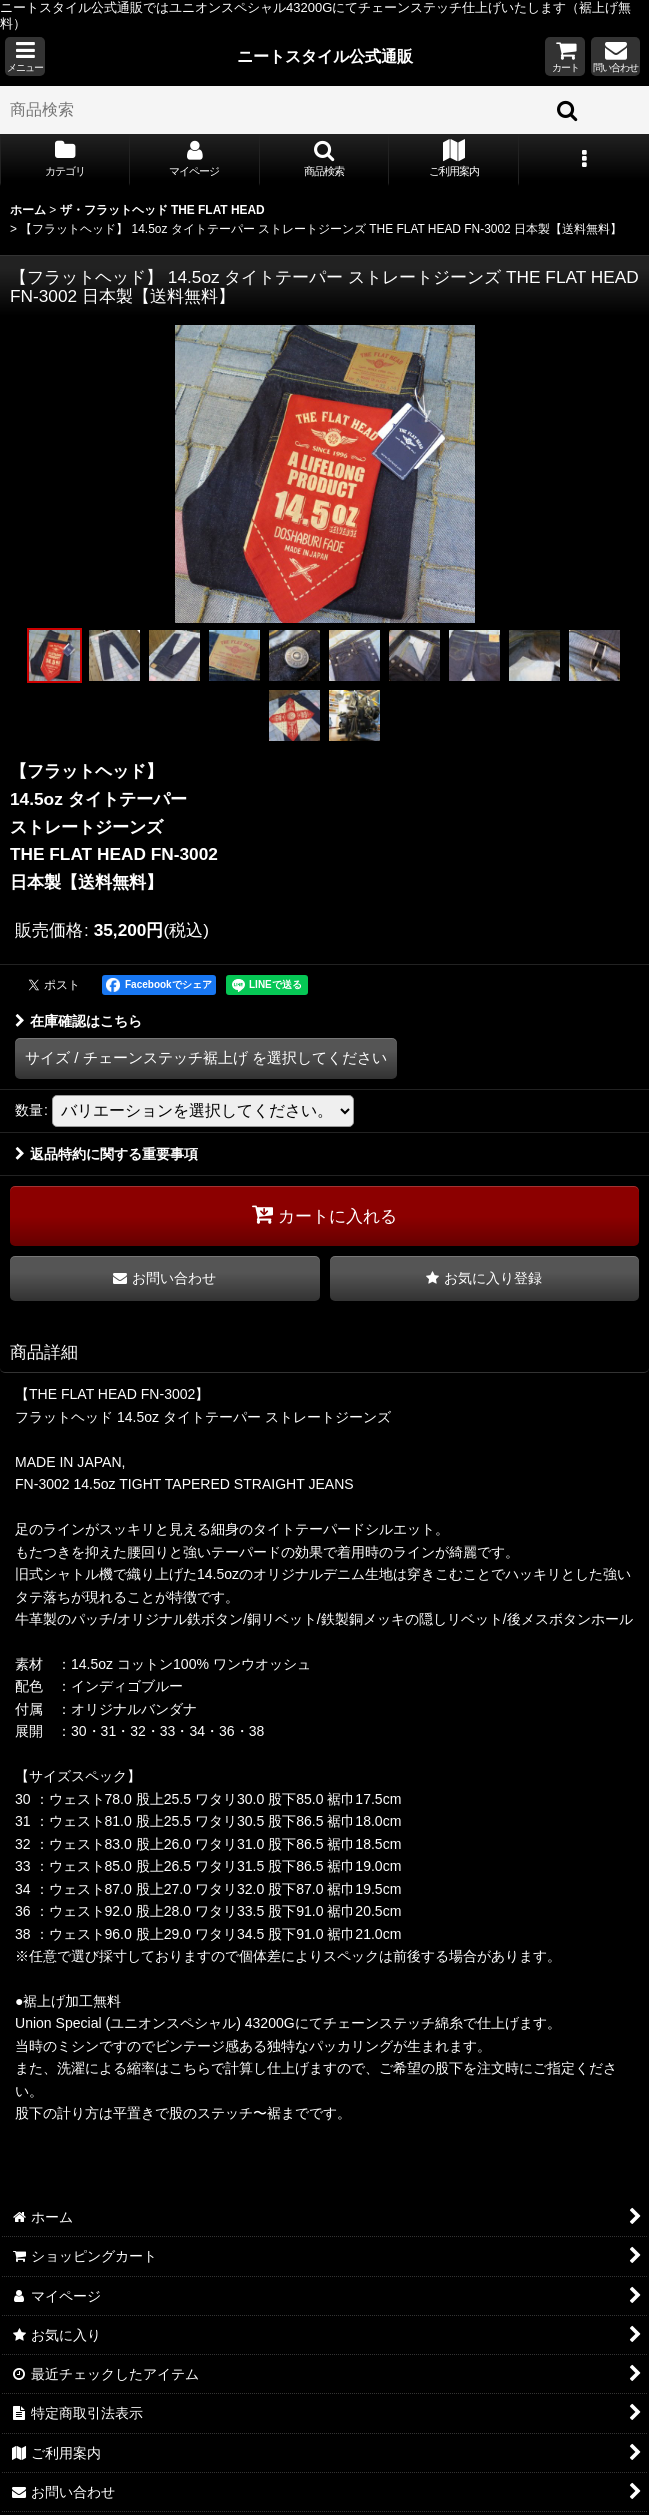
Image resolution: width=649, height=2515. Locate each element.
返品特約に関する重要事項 (106, 1154)
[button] (25, 56)
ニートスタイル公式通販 (325, 56)
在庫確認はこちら (78, 1021)
